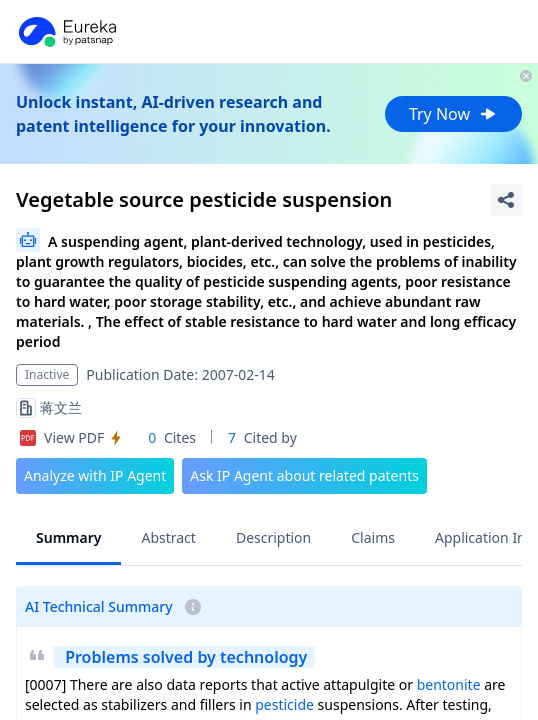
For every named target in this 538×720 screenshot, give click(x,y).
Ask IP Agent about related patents (304, 475)
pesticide (284, 704)
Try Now (453, 114)
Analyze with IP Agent (95, 475)
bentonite (449, 684)
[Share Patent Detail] (506, 200)
